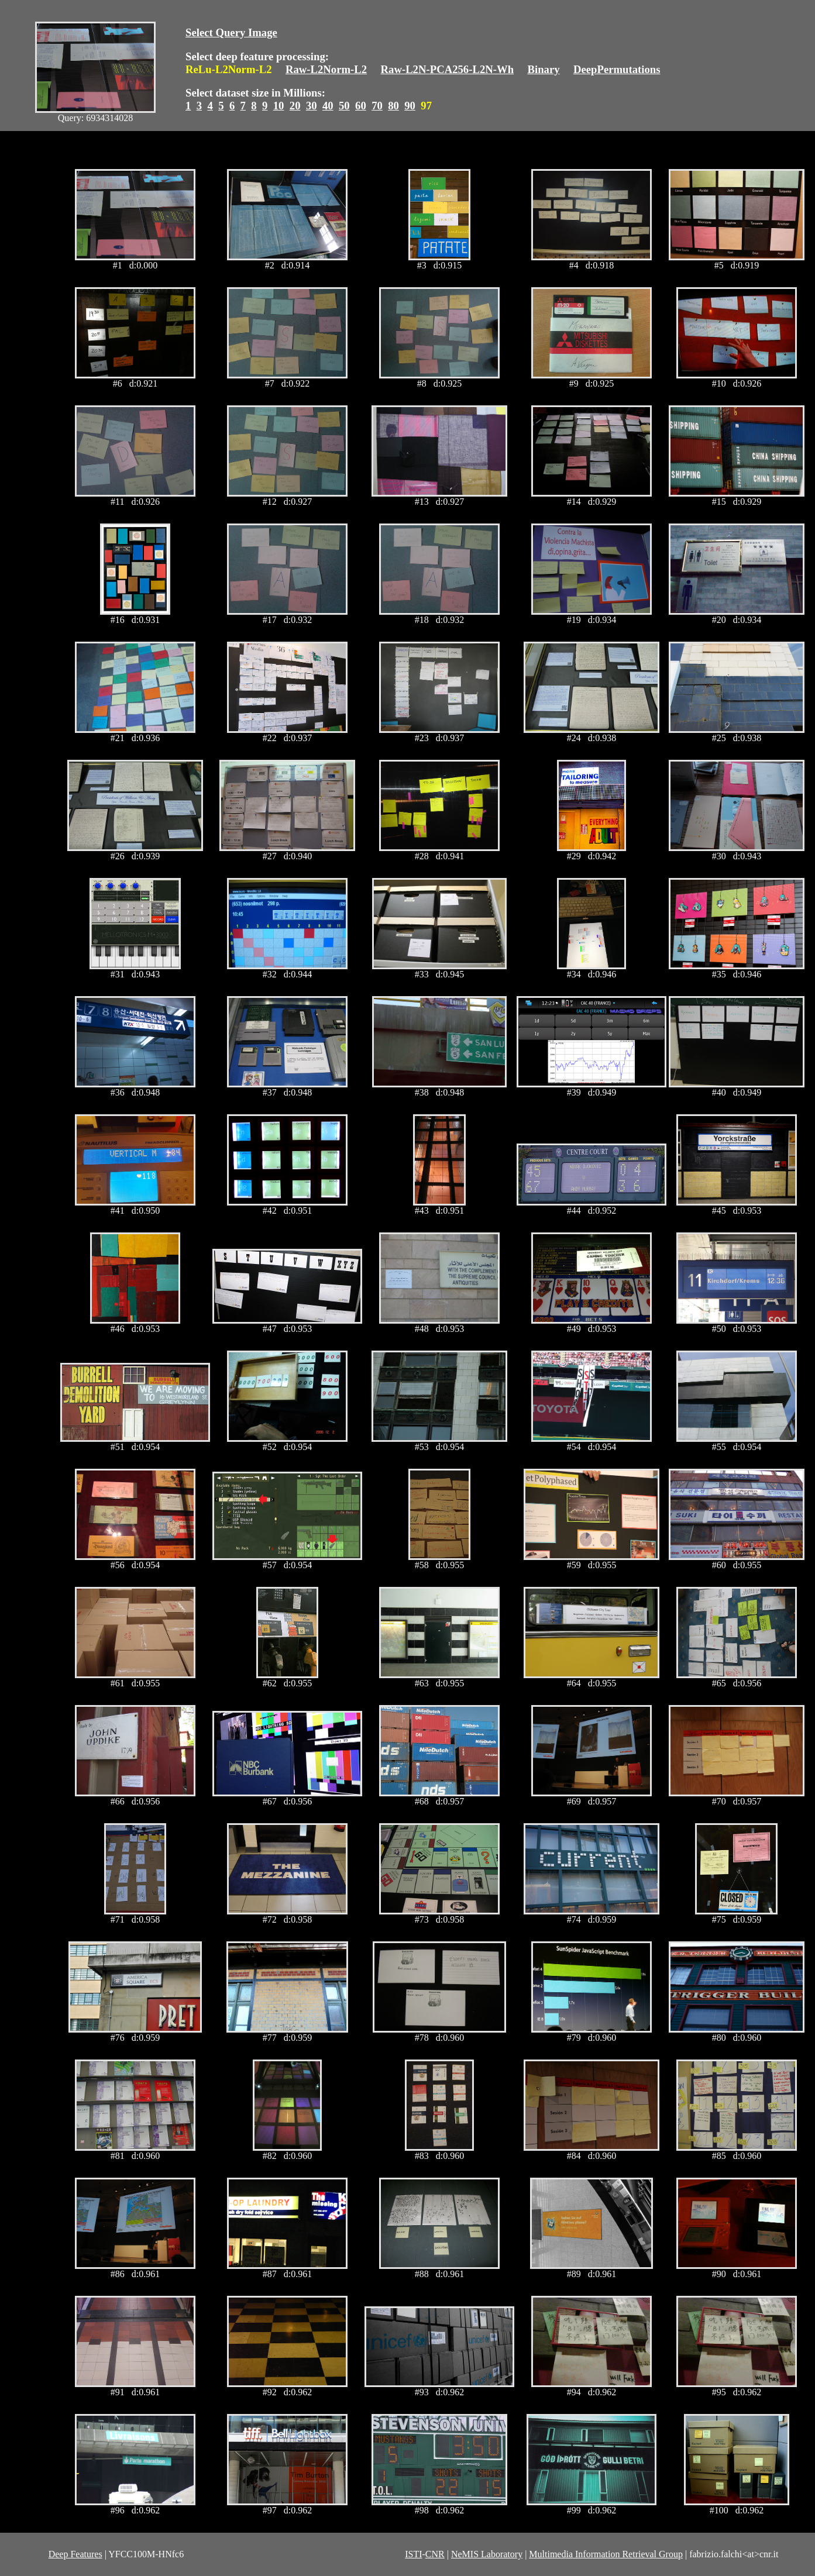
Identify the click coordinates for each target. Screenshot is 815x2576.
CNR (435, 2554)
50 (344, 105)
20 (295, 105)
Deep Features (75, 2554)
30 (311, 105)
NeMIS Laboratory (486, 2554)
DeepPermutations (617, 69)
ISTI (413, 2554)
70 (377, 105)
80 (393, 105)
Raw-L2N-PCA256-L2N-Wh (447, 69)
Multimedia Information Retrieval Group (606, 2554)
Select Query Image (231, 32)
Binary (543, 69)
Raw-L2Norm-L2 (326, 69)
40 (327, 105)
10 (278, 105)
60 (360, 105)
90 (409, 105)
